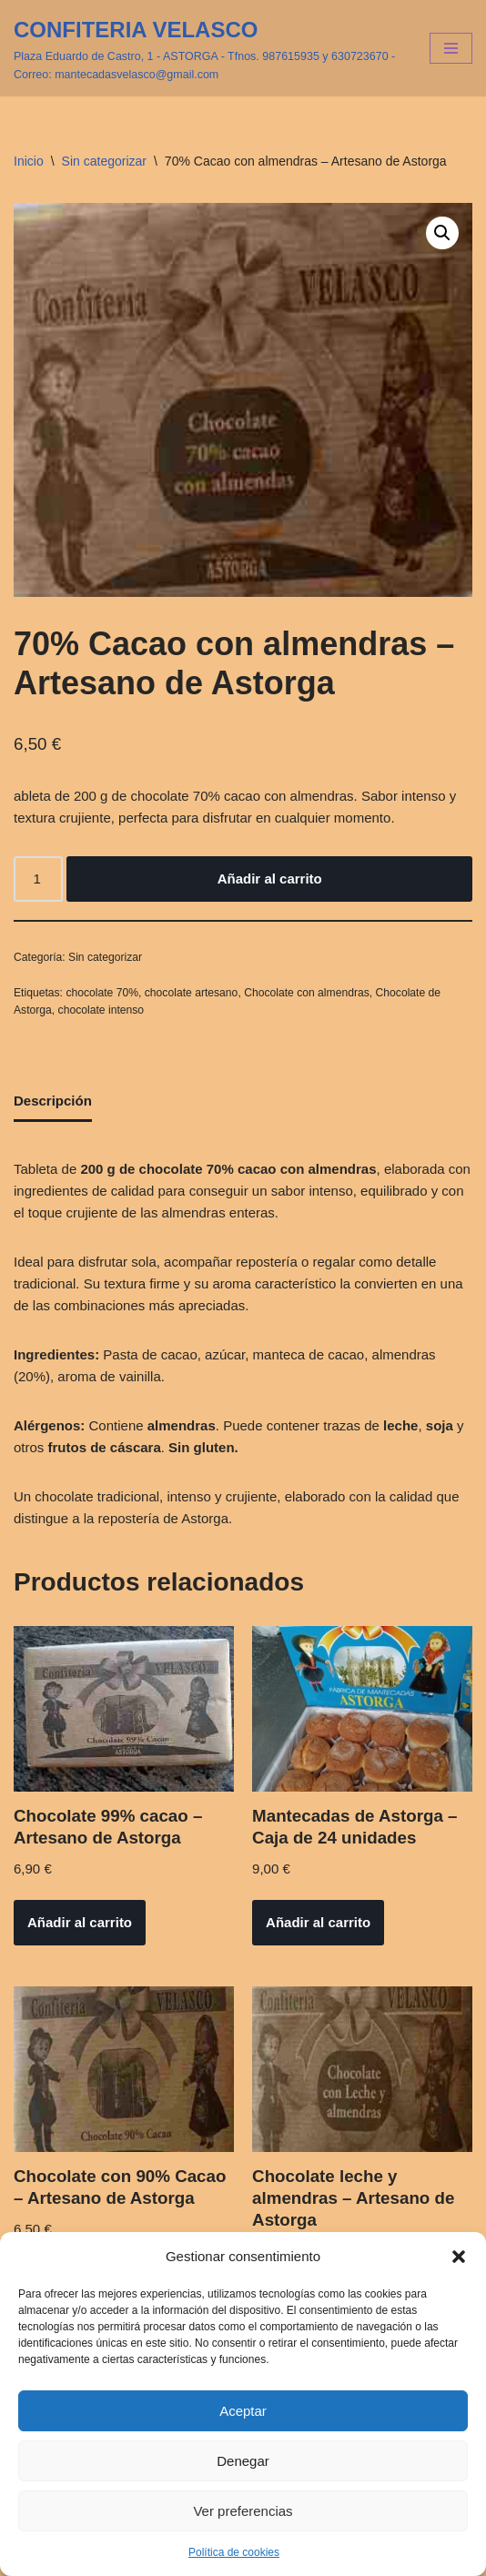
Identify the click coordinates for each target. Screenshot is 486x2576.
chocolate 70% (102, 992)
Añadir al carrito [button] (79, 1922)
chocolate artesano (191, 992)
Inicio (29, 161)
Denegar (243, 2461)
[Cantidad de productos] (38, 879)
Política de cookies (233, 2552)
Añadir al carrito (270, 878)
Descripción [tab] (53, 1100)
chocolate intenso (101, 1010)
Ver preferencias (242, 2511)
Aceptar (243, 2411)
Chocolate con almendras (307, 992)
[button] (459, 2257)
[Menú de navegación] (451, 48)
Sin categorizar (104, 161)
